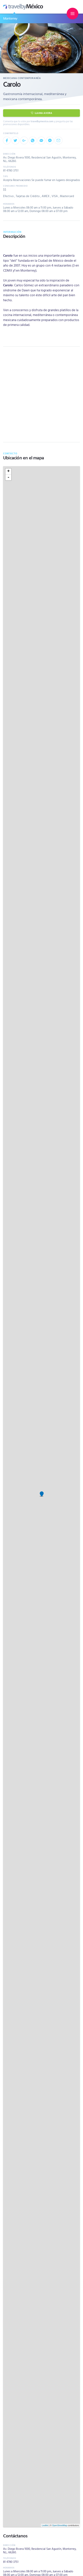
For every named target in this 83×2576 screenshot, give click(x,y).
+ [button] (8, 471)
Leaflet (45, 2525)
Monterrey (10, 18)
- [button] (8, 477)
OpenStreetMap (59, 2525)
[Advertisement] (41, 394)
